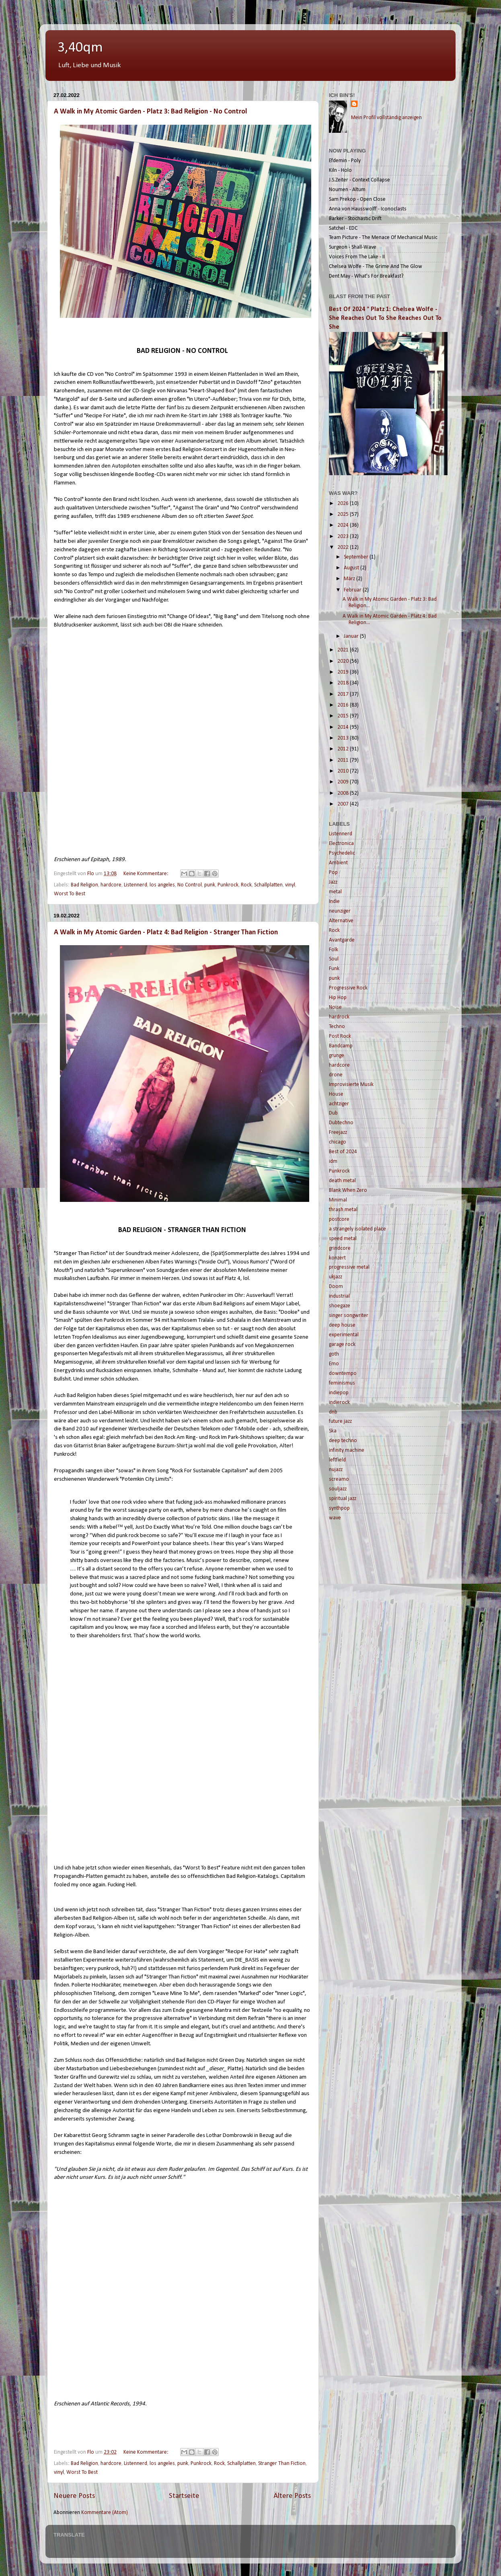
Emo (334, 1363)
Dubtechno (341, 1122)
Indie (334, 901)
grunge (336, 1055)
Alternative (341, 920)
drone (336, 1075)
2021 (343, 650)
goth (334, 1354)
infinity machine (346, 1450)
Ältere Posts (292, 2496)
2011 (343, 760)
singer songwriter (348, 1315)
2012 (343, 749)
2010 (343, 771)
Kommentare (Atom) (104, 2512)
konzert (337, 1258)
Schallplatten (268, 885)
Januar (352, 636)
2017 (343, 694)
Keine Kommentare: (146, 873)
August (352, 568)
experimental (344, 1334)
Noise (335, 1007)
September (357, 557)
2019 (343, 672)
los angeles (162, 885)
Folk (333, 949)
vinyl (290, 885)
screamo (339, 1479)
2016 (343, 705)
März (350, 578)
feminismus (342, 1383)
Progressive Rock (348, 988)
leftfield (337, 1460)
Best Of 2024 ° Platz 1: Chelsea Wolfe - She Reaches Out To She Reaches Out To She (385, 318)
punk (209, 885)
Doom (336, 1286)
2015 (343, 716)
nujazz (336, 1469)
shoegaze (339, 1306)
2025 (343, 514)
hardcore (111, 885)
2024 (343, 525)
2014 (343, 727)
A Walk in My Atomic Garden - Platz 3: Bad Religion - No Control (150, 111)
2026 (343, 503)
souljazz (338, 1489)
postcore (339, 1219)
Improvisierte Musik (351, 1084)
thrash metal (343, 1209)
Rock (246, 885)
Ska (333, 1431)
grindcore (340, 1248)
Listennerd (135, 885)
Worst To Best (69, 893)
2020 (343, 661)
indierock (339, 1402)
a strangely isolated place (357, 1229)
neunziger (340, 911)
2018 (343, 683)
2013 (343, 738)
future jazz (340, 1421)
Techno (337, 1026)
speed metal (343, 1238)
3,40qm (80, 48)
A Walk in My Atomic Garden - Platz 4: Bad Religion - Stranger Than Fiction (166, 932)
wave (335, 1518)
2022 (343, 547)
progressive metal (349, 1267)
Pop (333, 872)
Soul (334, 959)
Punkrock (228, 885)
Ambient (338, 863)
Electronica (341, 843)
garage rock (342, 1344)
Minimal (338, 1200)
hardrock (339, 1017)
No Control (189, 885)
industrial (339, 1296)
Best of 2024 (343, 1151)
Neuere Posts (74, 2496)
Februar (353, 590)
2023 (343, 536)
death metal (342, 1180)
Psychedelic (342, 853)
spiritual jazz (342, 1498)
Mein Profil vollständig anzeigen (386, 117)
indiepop (339, 1392)
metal (335, 891)
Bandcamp (341, 1046)
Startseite (184, 2496)
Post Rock (340, 1036)
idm (333, 1161)
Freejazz (338, 1132)
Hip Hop (338, 997)
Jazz (333, 882)
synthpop (339, 1508)
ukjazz (335, 1277)
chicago (337, 1142)
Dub (333, 1113)
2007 (343, 804)
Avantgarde (342, 940)
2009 (343, 782)
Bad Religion (84, 885)
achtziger (339, 1104)
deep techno (343, 1440)
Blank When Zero (348, 1190)
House (336, 1094)
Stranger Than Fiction (282, 2463)
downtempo (343, 1373)
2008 (343, 793)
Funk (334, 968)
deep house (342, 1325)
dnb (333, 1412)
